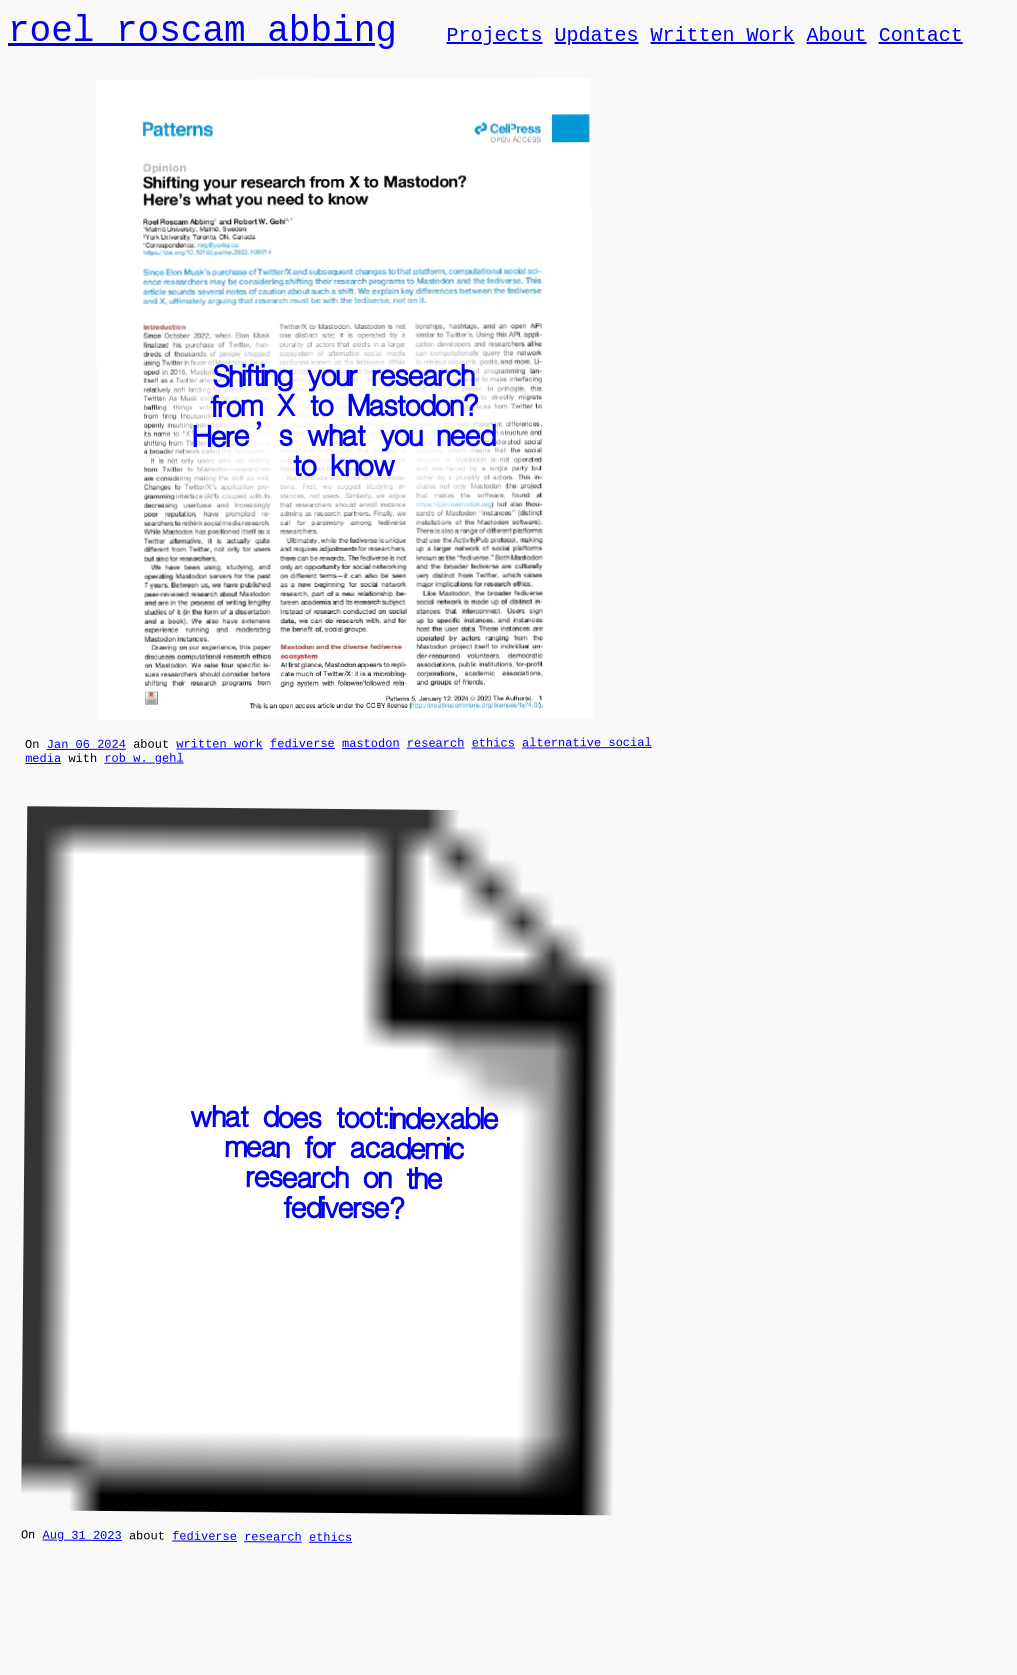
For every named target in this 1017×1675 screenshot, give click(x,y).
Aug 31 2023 (81, 1548)
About (836, 38)
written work (219, 750)
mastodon (371, 750)
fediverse (302, 750)
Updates (596, 38)
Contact (920, 38)
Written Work (722, 38)
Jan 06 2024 (86, 751)
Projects (494, 38)
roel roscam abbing (202, 32)
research (436, 750)
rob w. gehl (143, 768)
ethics (493, 749)
